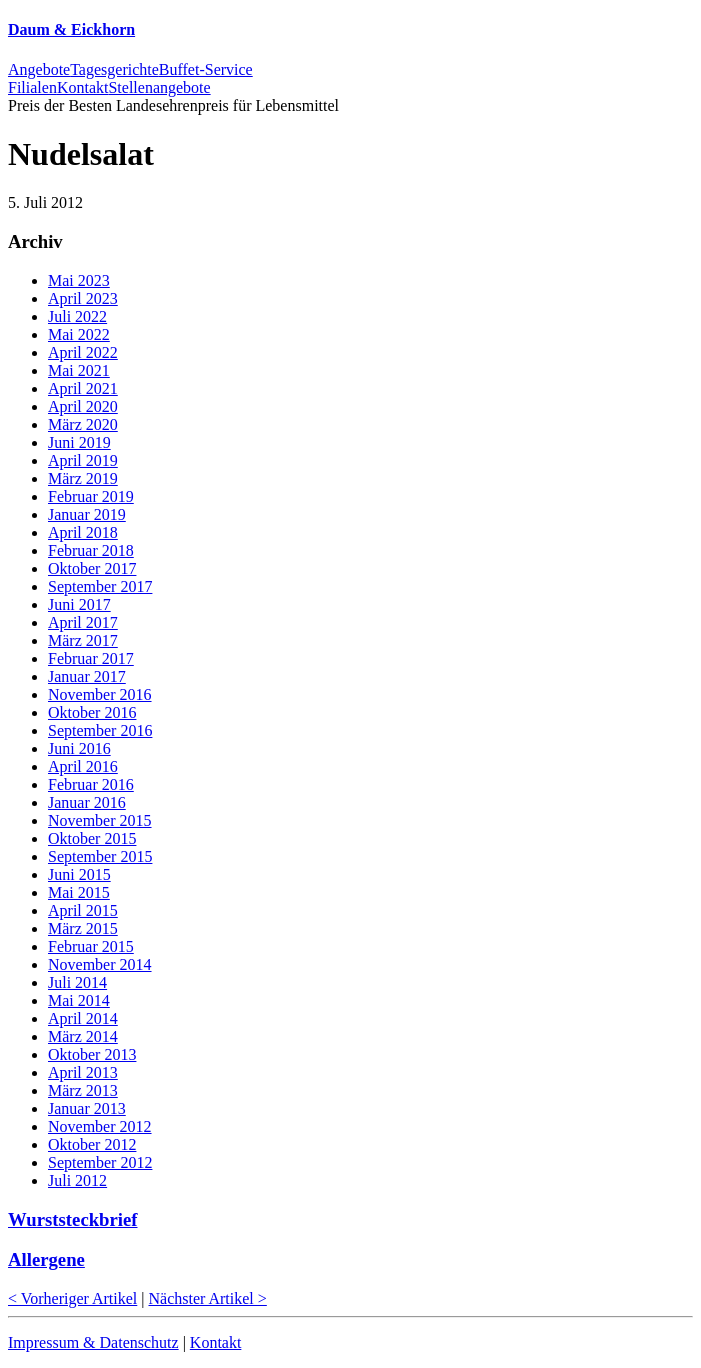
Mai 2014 (79, 1000)
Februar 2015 (91, 946)
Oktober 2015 (92, 838)
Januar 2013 (87, 1108)
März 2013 (83, 1090)
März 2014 (83, 1036)
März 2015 (83, 928)
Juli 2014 (77, 982)
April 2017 (83, 622)
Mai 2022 (79, 334)
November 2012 (100, 1126)
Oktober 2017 (92, 568)
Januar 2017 (87, 676)
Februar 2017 (91, 658)
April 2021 (83, 388)
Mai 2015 (79, 892)
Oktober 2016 (92, 712)
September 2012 (100, 1162)
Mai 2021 (79, 370)
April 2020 (83, 406)
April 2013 (83, 1072)
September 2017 (100, 586)
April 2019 (83, 460)
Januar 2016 (87, 802)
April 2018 (83, 532)
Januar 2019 (87, 514)
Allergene (46, 1259)
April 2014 (83, 1018)
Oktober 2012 (92, 1144)
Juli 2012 (77, 1180)
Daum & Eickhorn (71, 29)
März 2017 (83, 640)
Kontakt (216, 1342)
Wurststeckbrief (73, 1219)
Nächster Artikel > (208, 1298)
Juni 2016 (79, 748)
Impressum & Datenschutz (93, 1342)
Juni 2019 (79, 442)
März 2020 (83, 424)
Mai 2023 (79, 280)
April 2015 (83, 910)
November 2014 (100, 964)
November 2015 (100, 820)
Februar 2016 (91, 784)
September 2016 (100, 730)
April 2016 (83, 766)
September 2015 (100, 856)
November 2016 (100, 694)
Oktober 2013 (92, 1054)
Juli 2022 (77, 316)
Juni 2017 (79, 604)
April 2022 (83, 352)
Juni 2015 (79, 874)
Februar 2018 (91, 550)
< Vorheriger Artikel (72, 1298)
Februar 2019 (91, 496)
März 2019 (83, 478)
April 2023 (83, 298)
